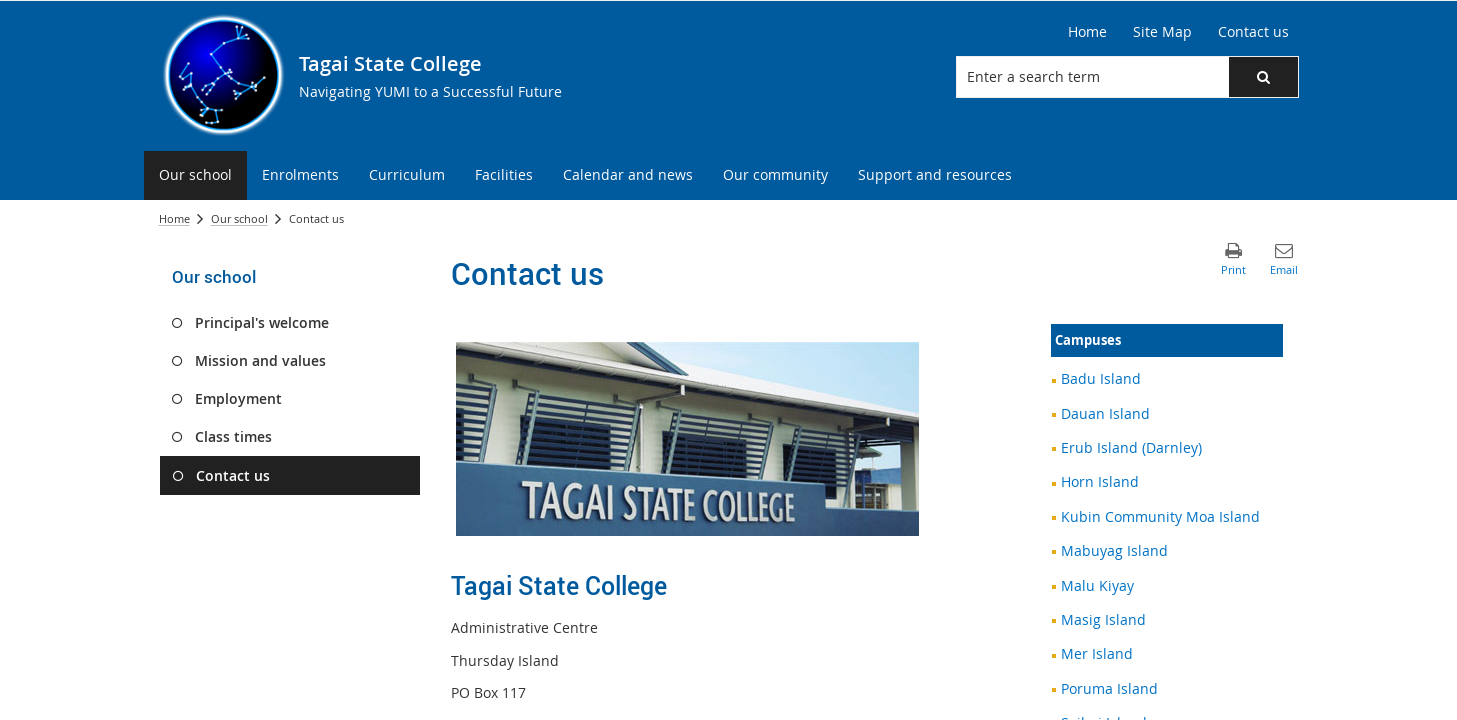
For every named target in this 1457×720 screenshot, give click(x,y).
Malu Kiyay (1097, 585)
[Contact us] (1253, 32)
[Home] (1087, 32)
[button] (1263, 77)
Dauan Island (1105, 413)
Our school (239, 218)
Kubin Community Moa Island (1160, 516)
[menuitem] (195, 175)
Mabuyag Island (1114, 550)
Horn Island (1100, 481)
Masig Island (1103, 619)
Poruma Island (1109, 688)
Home (174, 218)
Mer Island (1097, 653)
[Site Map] (1162, 32)
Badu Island (1101, 378)
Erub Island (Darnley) (1131, 447)
